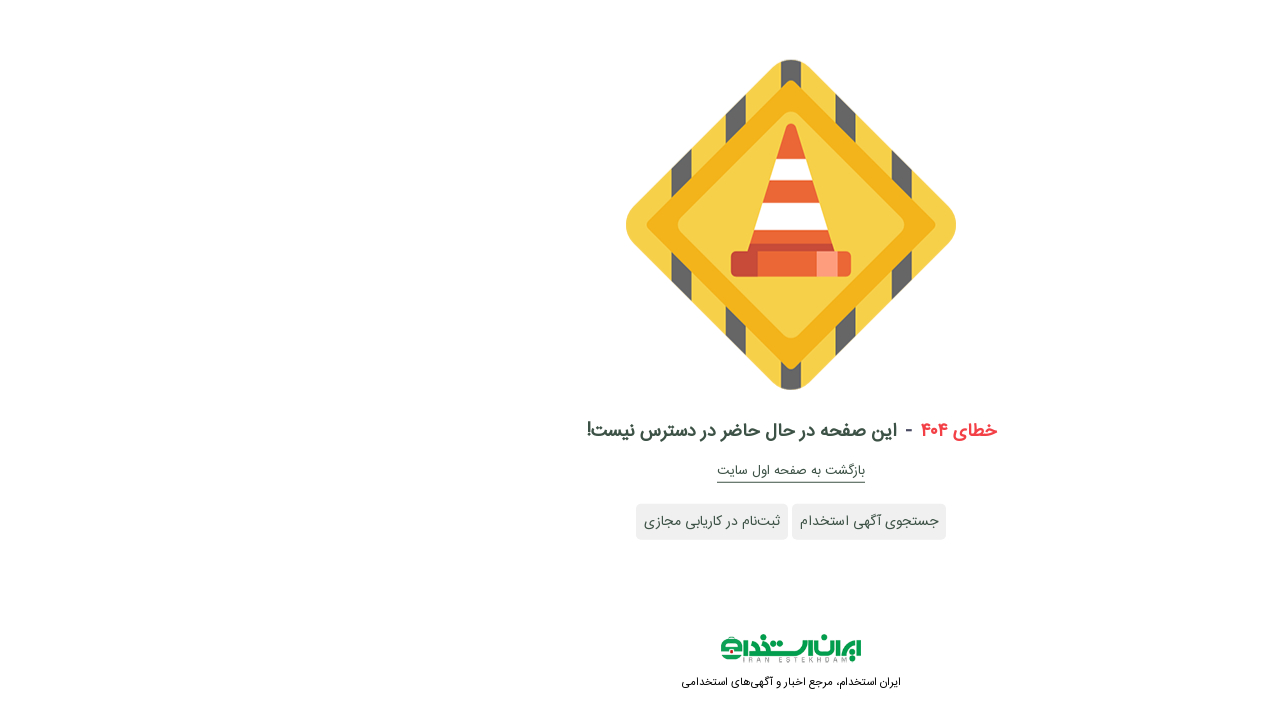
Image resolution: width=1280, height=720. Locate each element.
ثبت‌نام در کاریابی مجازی (561, 522)
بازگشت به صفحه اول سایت (640, 471)
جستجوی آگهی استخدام (718, 522)
